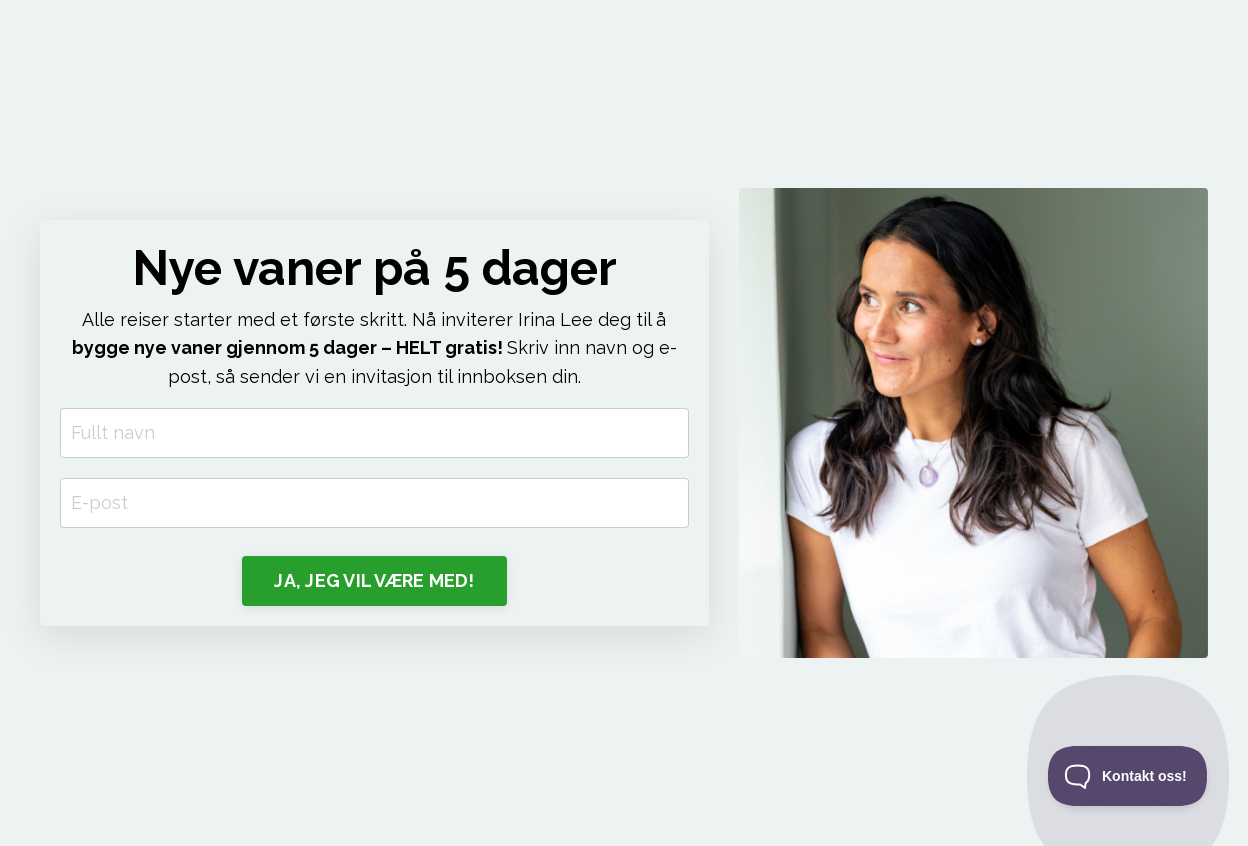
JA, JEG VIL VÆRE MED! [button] (374, 580)
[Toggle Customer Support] (1128, 776)
